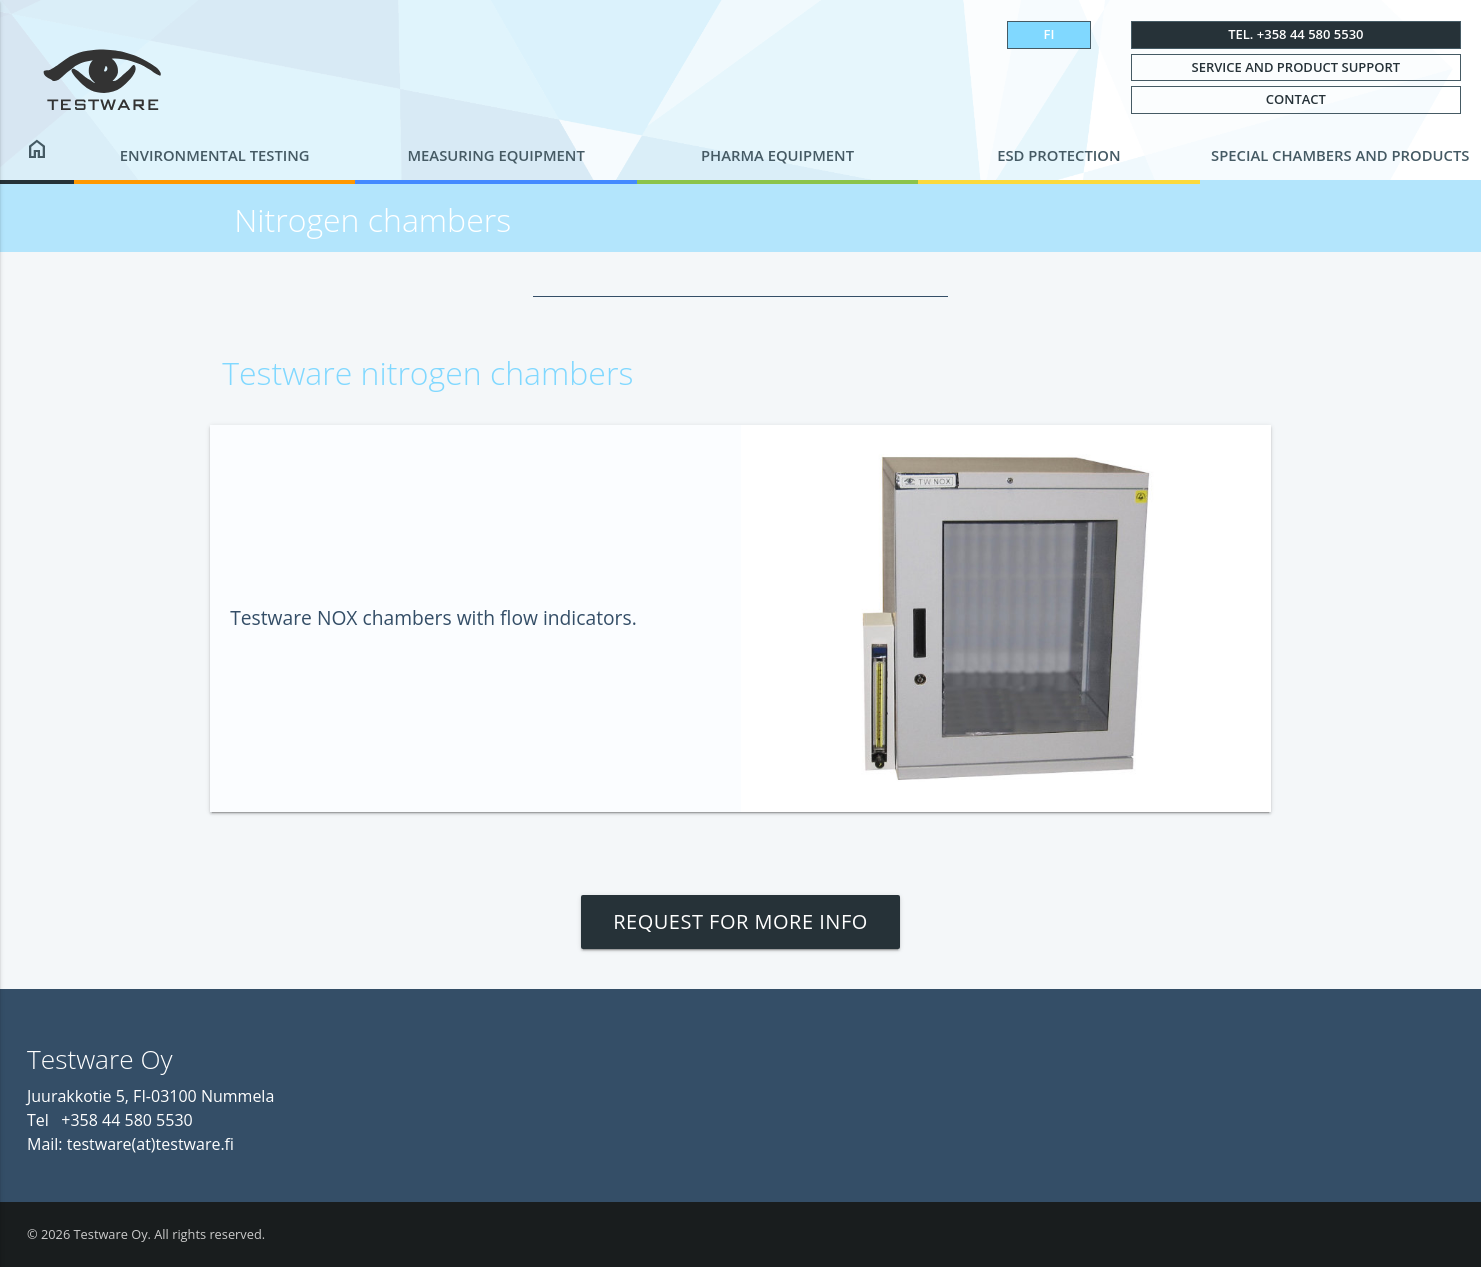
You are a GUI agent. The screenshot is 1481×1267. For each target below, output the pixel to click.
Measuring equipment (495, 155)
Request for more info (740, 921)
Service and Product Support (1296, 67)
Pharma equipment (777, 155)
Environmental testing (215, 155)
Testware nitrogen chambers (427, 372)
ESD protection (1058, 155)
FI (1049, 34)
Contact (1296, 99)
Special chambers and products (1340, 155)
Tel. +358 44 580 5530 (1295, 34)
